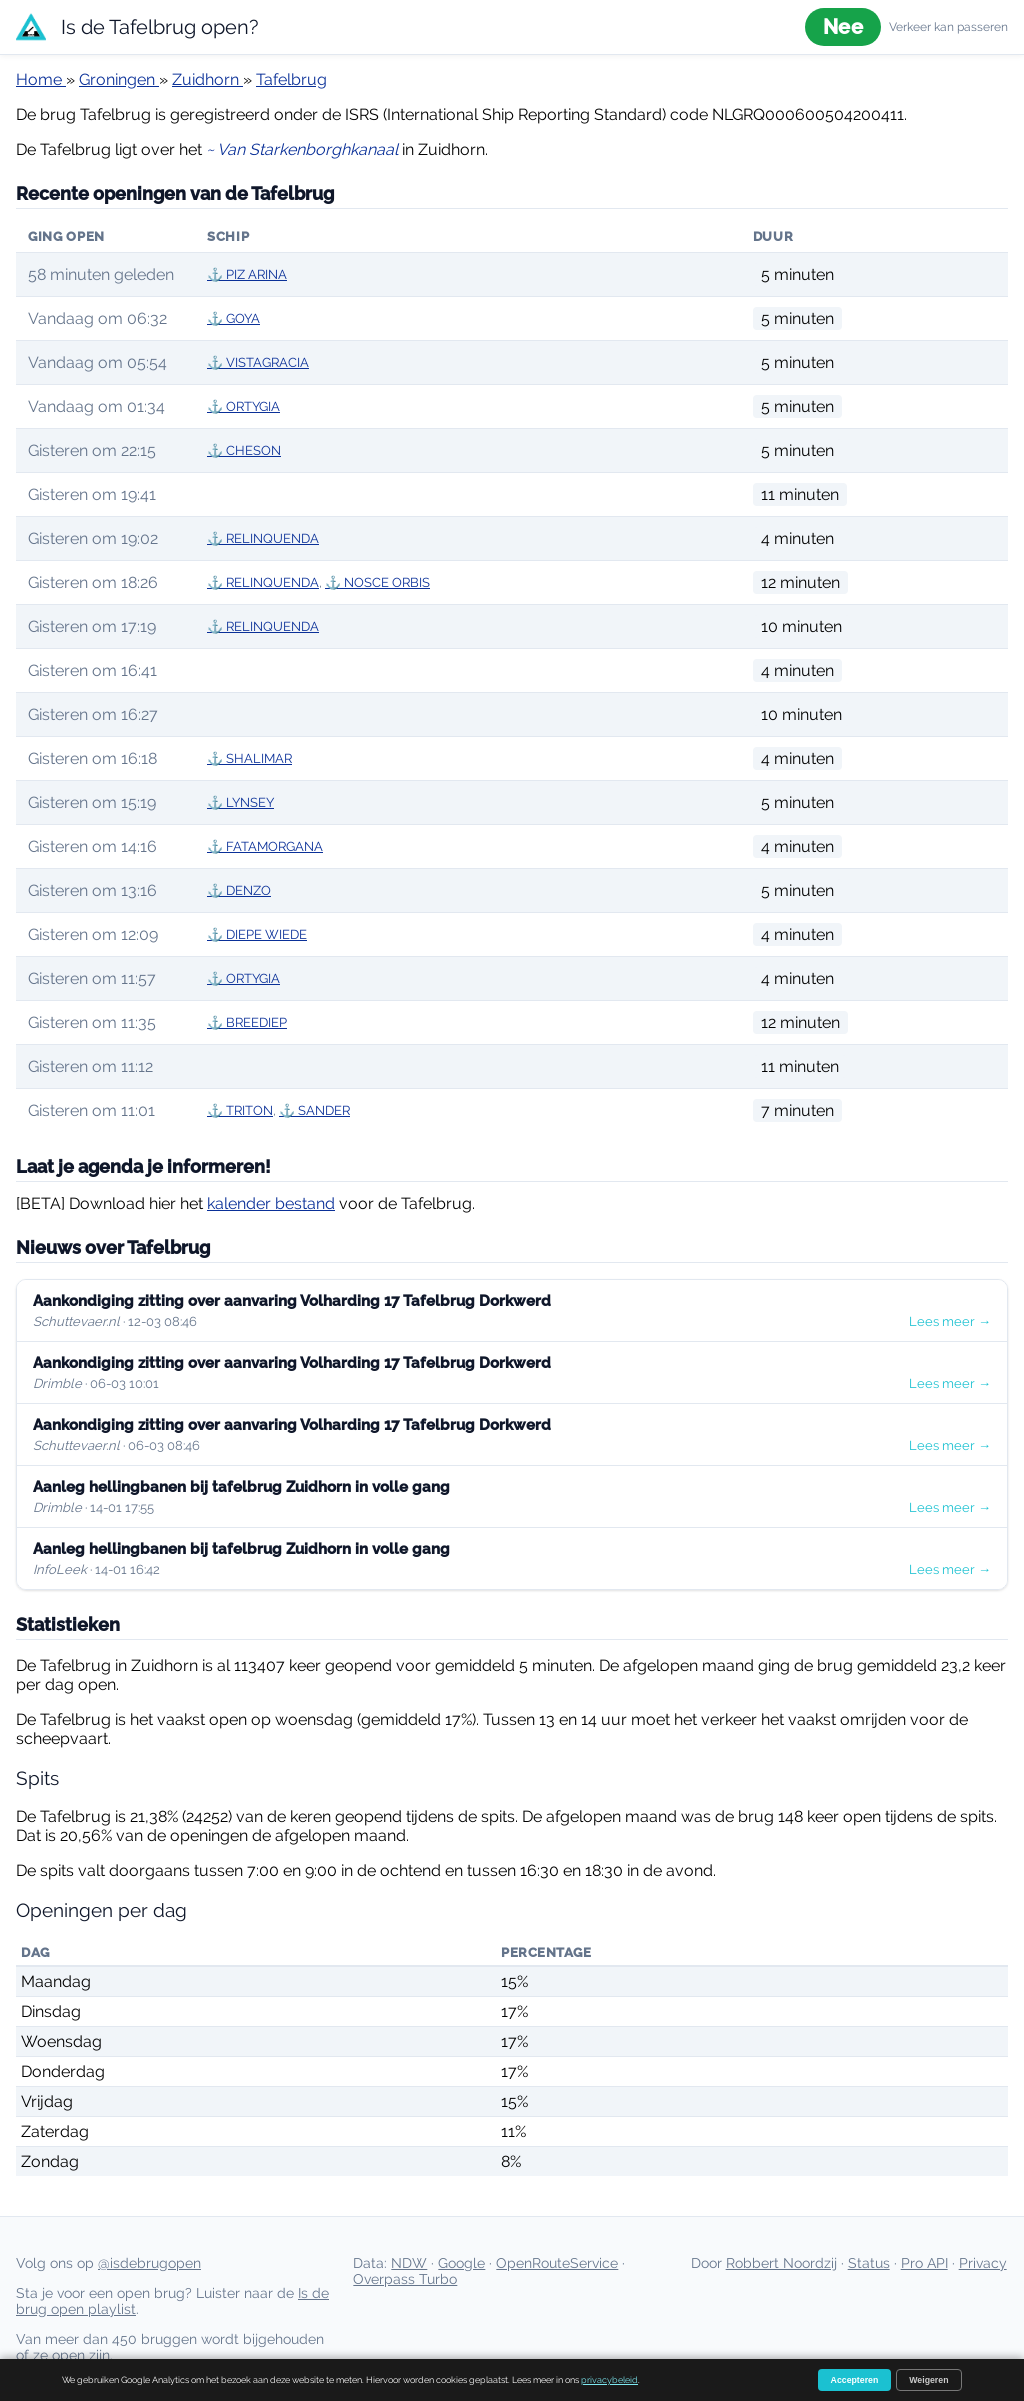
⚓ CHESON (244, 450)
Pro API (924, 2263)
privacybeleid (609, 2380)
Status (869, 2263)
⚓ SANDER (314, 1110)
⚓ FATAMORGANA (265, 846)
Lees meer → (950, 1321)
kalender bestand (271, 1203)
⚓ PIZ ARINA (247, 274)
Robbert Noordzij (781, 2263)
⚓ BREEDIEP (247, 1022)
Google (461, 2263)
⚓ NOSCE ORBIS (377, 582)
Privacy (983, 2263)
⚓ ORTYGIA (243, 406)
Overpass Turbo (405, 2279)
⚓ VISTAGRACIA (258, 362)
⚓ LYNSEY (240, 802)
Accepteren (855, 2380)
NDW (409, 2263)
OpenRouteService (557, 2263)
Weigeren (928, 2380)
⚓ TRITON (240, 1110)
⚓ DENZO (239, 890)
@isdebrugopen (149, 2263)
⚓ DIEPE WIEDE (257, 934)
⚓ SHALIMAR (249, 758)
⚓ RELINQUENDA (263, 538)
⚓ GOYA (233, 318)
